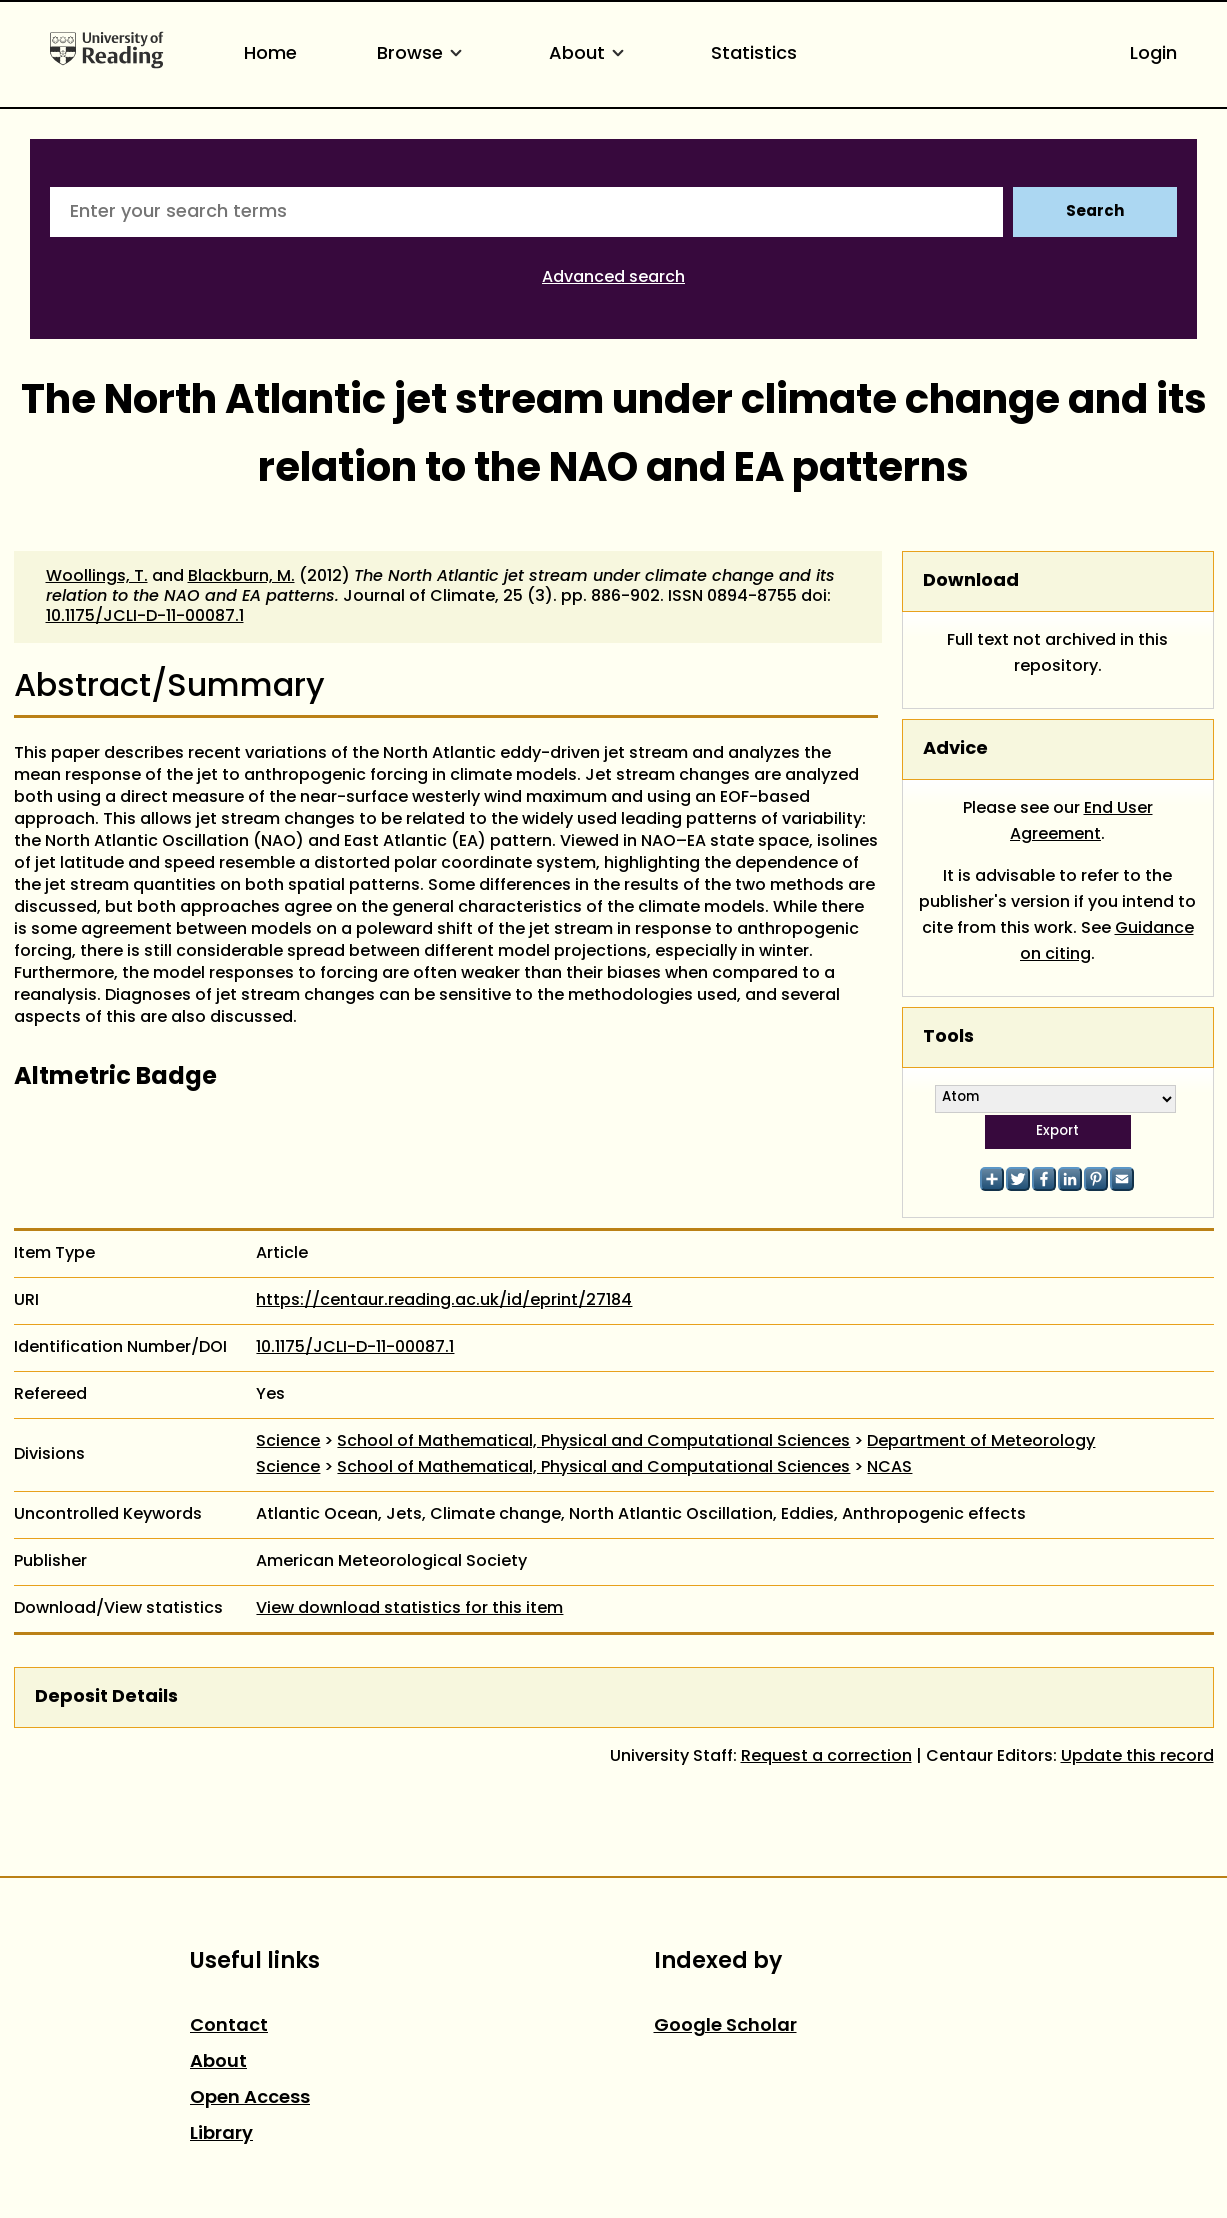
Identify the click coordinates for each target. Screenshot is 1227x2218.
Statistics (754, 54)
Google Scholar (725, 2026)
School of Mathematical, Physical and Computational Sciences (593, 1442)
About (590, 54)
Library (221, 2134)
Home (270, 54)
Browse (423, 54)
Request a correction (826, 1757)
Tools (948, 1037)
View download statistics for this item (409, 1609)
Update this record (1137, 1757)
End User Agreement (1081, 822)
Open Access (250, 2098)
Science (288, 1442)
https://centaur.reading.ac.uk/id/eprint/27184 (444, 1301)
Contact (229, 2026)
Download (971, 581)
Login (1153, 54)
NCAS (889, 1468)
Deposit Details (106, 1697)
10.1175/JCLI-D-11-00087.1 (145, 617)
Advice (955, 749)
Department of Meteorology (981, 1442)
